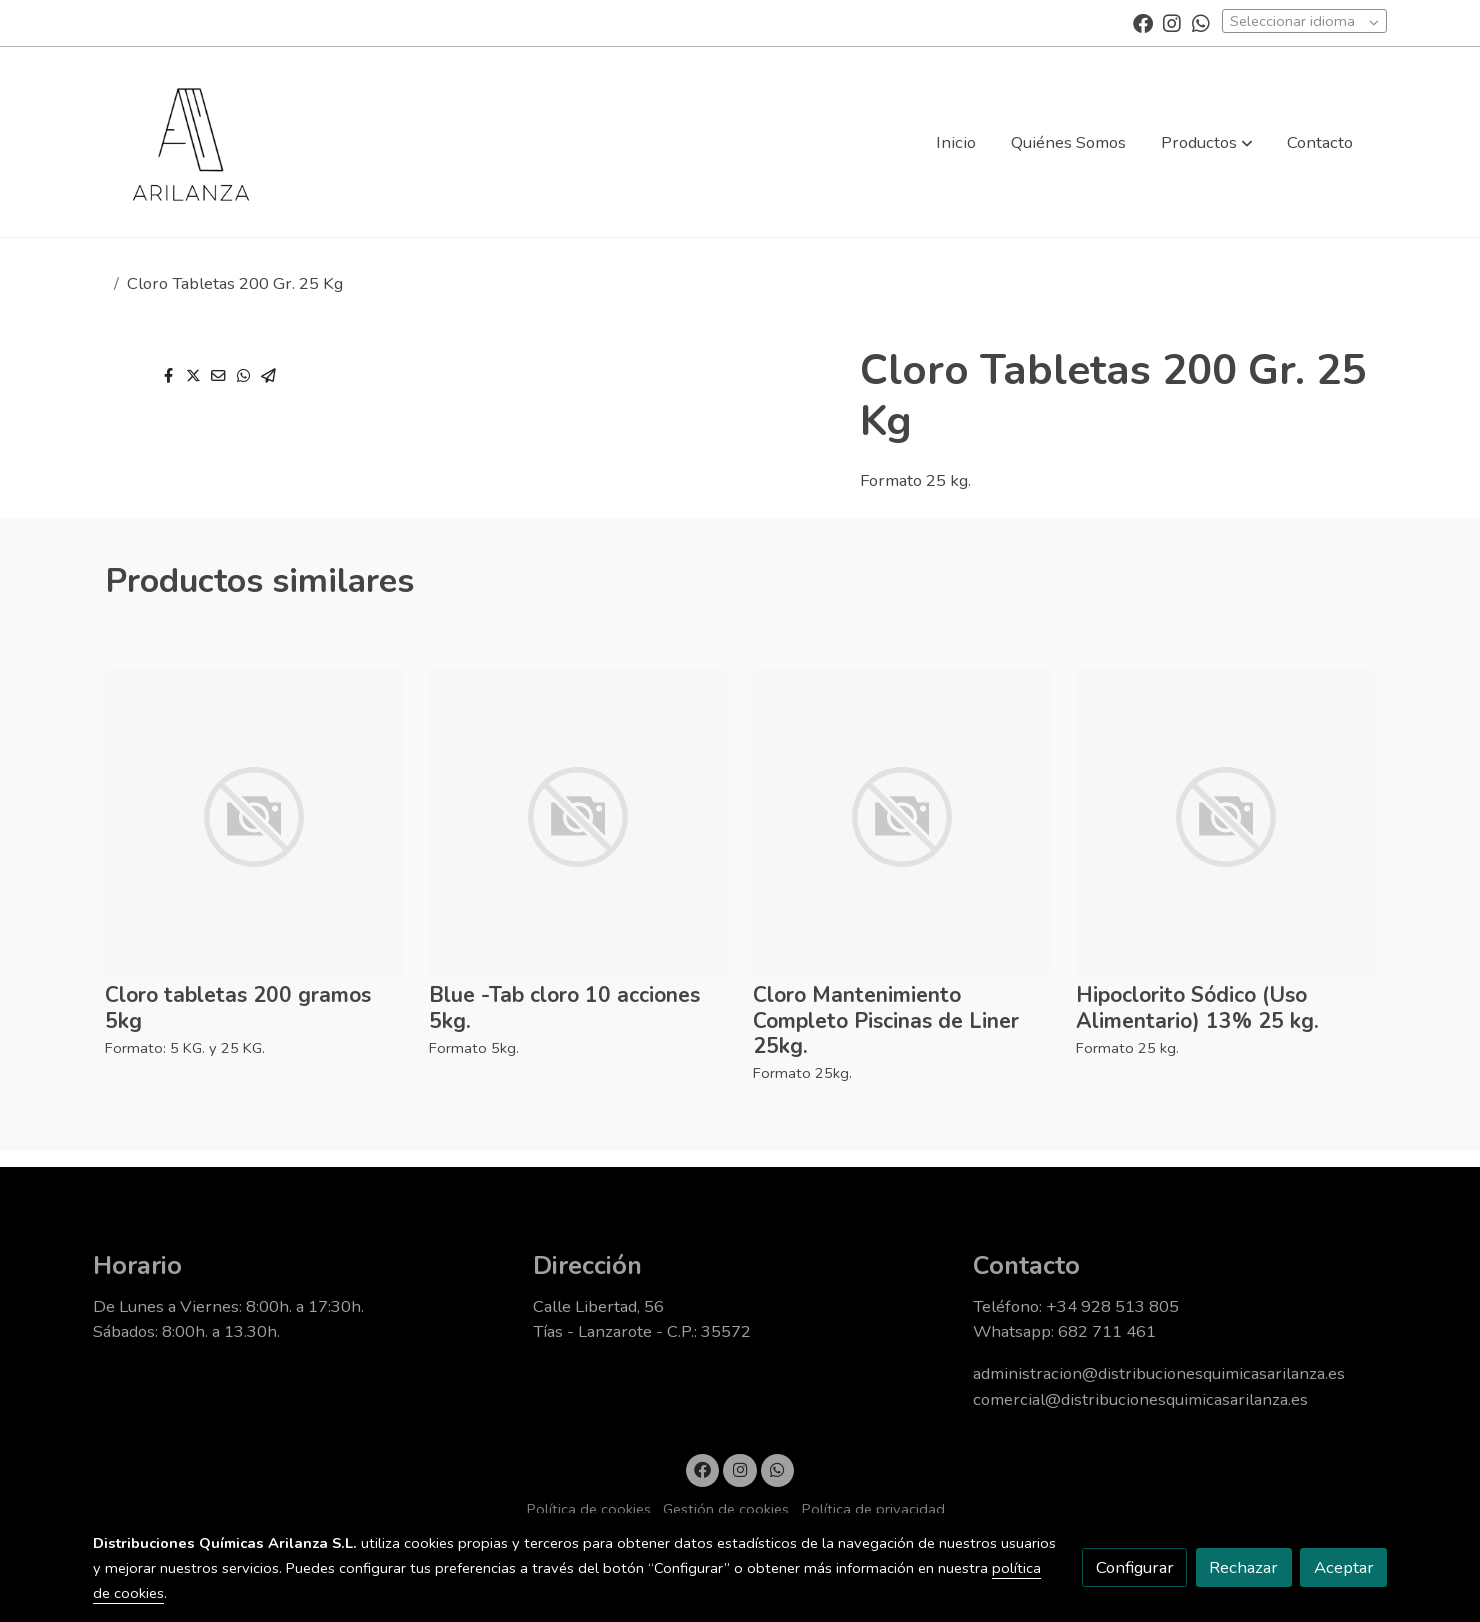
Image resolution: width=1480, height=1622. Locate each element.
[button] (1207, 142)
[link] (191, 142)
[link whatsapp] (1201, 22)
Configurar (1135, 1567)
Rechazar (1243, 1567)
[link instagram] (1172, 22)
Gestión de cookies (726, 1509)
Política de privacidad (873, 1509)
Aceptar (1344, 1567)
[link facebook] (1143, 22)
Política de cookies (589, 1509)
